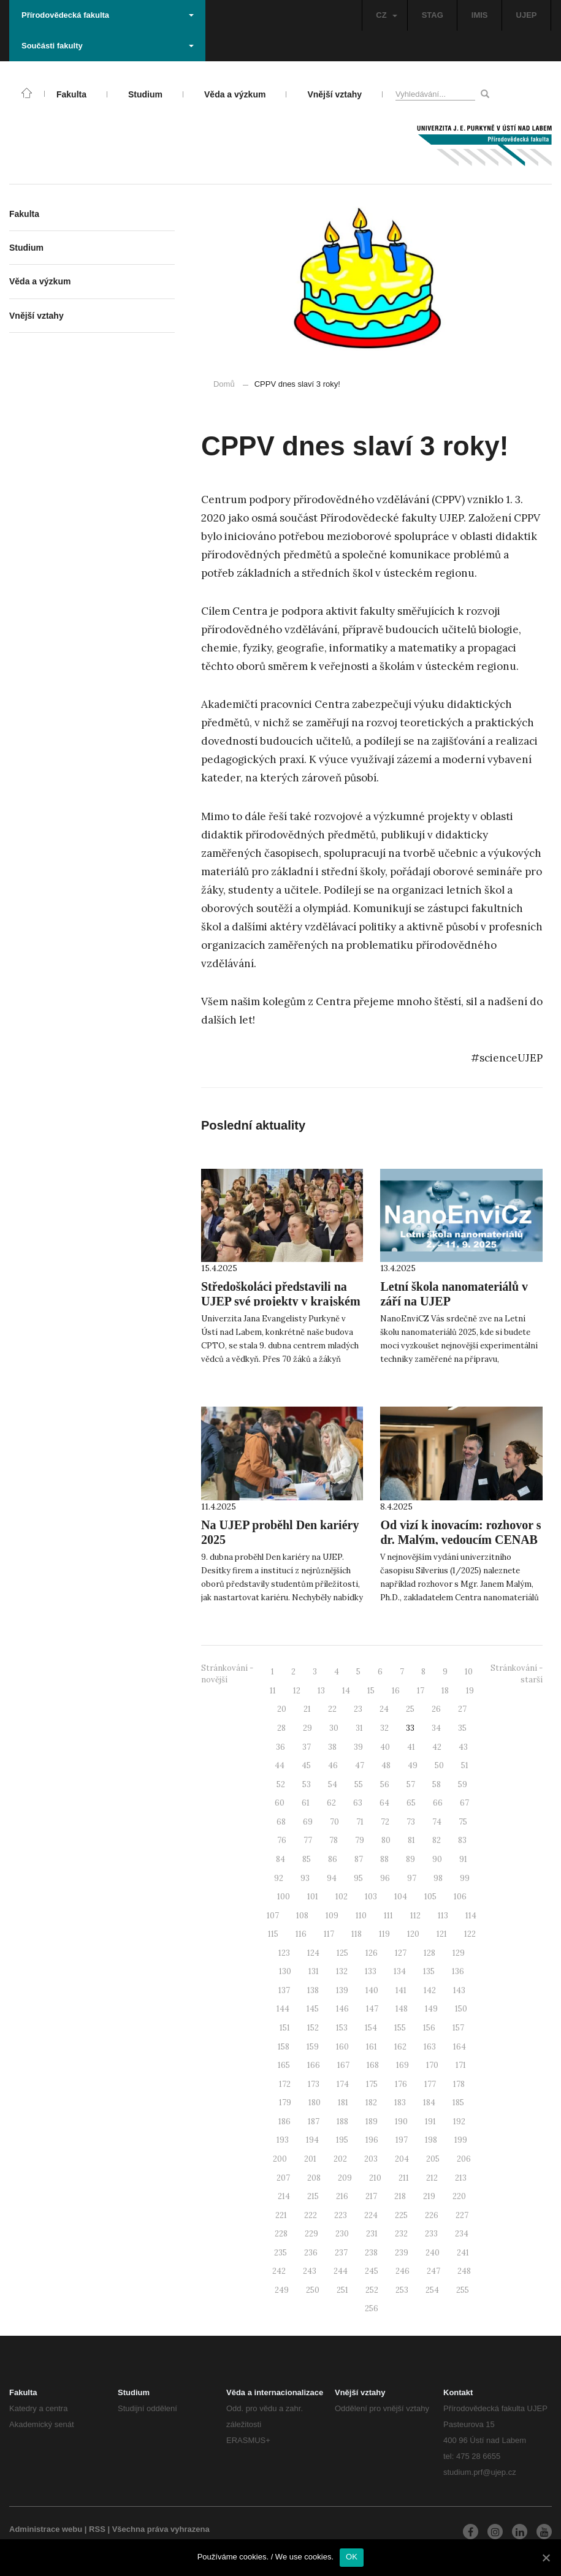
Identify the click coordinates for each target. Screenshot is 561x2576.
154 (371, 2028)
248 (464, 2271)
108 (302, 1915)
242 (279, 2271)
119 (384, 1934)
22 (332, 1709)
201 (310, 2159)
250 (312, 2290)
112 (415, 1915)
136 (458, 1971)
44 (279, 1765)
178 (459, 2084)
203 (371, 2159)
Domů (224, 384)
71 (360, 1822)
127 (400, 1953)
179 (285, 2102)
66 (438, 1803)
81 (411, 1840)
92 (278, 1878)
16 (396, 1690)
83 (462, 1840)
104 (400, 1896)
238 (371, 2252)
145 (313, 2009)
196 (371, 2140)
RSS (97, 2529)
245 (371, 2271)
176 (401, 2084)
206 (464, 2159)
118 (356, 1934)
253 (401, 2290)
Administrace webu (45, 2529)
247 (433, 2271)
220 (459, 2196)
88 (384, 1859)
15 (371, 1690)
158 (283, 2047)
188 (342, 2121)
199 (460, 2140)
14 (346, 1690)
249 (282, 2290)
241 (463, 2252)
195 (342, 2140)
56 (384, 1784)
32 (384, 1728)
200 (280, 2159)
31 (359, 1728)
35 (462, 1728)
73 (410, 1822)
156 (429, 2028)
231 (372, 2233)
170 (432, 2065)
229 (311, 2233)
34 (436, 1728)
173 (313, 2084)
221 (281, 2215)
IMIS (479, 15)
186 (284, 2121)
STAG (432, 15)
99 (465, 1878)
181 (343, 2102)
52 (281, 1784)
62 (331, 1803)
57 (410, 1784)
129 (458, 1953)
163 (430, 2047)
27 (462, 1709)
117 (329, 1934)
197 (401, 2140)
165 (284, 2065)
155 (400, 2028)
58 (436, 1784)
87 (358, 1859)
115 (273, 1934)
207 (283, 2178)
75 (463, 1822)
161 (371, 2047)
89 (410, 1859)
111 (388, 1915)
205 (433, 2159)
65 (411, 1803)
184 (429, 2102)
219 (429, 2196)
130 (285, 1971)
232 (401, 2233)
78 (333, 1840)
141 (400, 1990)
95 (358, 1878)
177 (430, 2084)
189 (371, 2121)
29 (307, 1728)
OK (351, 2556)
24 (384, 1709)
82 (436, 1840)
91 (463, 1859)
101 (312, 1896)
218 (400, 2196)
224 (371, 2215)
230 (342, 2233)
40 (385, 1747)
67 (464, 1803)
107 (273, 1915)
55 (358, 1784)
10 (469, 1671)
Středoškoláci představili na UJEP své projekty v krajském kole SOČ (281, 1301)
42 (436, 1747)
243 (309, 2271)
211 (404, 2178)
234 (461, 2233)
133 (370, 1971)
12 (296, 1690)
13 (321, 1690)
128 (429, 1953)
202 (340, 2159)
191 (430, 2121)
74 (436, 1822)
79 (359, 1840)
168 (373, 2065)
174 (343, 2084)
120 (413, 1934)
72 (385, 1822)
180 (314, 2102)
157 (458, 2028)
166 (313, 2065)
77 (307, 1840)
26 (436, 1709)
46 (333, 1765)
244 (341, 2271)
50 (439, 1765)
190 (401, 2121)
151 (285, 2028)
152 (313, 2028)
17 (420, 1690)
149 (431, 2009)
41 (411, 1747)
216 (342, 2196)
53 (306, 1784)
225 (401, 2215)
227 (462, 2215)
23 (358, 1709)
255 (462, 2290)
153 (342, 2028)
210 (375, 2178)
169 (402, 2065)
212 (432, 2178)
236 (311, 2252)
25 (410, 1709)
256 (371, 2308)
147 (372, 2009)
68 (281, 1822)
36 (280, 1747)
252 (371, 2290)
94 (332, 1878)
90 (437, 1859)
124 (313, 1953)
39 (358, 1747)
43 (463, 1747)
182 (371, 2102)
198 (431, 2140)
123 (284, 1953)
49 (413, 1765)
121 (442, 1934)
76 (281, 1840)
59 (462, 1784)
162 (400, 2047)
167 (343, 2065)
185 (458, 2102)
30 (333, 1728)
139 (342, 1990)
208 (314, 2178)
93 (305, 1878)
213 (461, 2178)
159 (313, 2047)
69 (308, 1822)
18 (445, 1690)
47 (359, 1765)
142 (430, 1990)
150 (461, 2009)
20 (281, 1709)
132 (342, 1971)
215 (313, 2196)
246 (402, 2271)
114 (470, 1915)
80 (386, 1840)
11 (273, 1690)
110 (361, 1915)
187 (313, 2121)
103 (371, 1896)
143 (459, 1990)
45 (306, 1765)
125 (342, 1953)
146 (342, 2009)
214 (284, 2196)
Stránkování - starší (516, 1674)
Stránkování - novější (227, 1674)
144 (283, 2009)
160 (342, 2047)
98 (438, 1878)
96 (385, 1878)
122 (470, 1934)
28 (281, 1728)
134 (400, 1971)
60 (279, 1803)
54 (332, 1784)
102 (341, 1896)
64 (384, 1803)
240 (433, 2252)
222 (310, 2215)
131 (313, 1971)
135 (429, 1971)
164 (459, 2047)
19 (470, 1690)
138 (313, 1990)
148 (401, 2009)
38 (332, 1747)
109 (332, 1915)
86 (332, 1859)
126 (371, 1953)
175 (372, 2084)
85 (306, 1859)
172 (285, 2084)
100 (283, 1896)
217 (371, 2196)
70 (334, 1822)
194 (312, 2140)
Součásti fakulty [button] (107, 45)
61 (306, 1803)
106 (460, 1896)
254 (432, 2290)
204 (402, 2159)
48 (386, 1765)
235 (280, 2252)
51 (464, 1765)
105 (430, 1896)
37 (306, 1747)
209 (345, 2178)
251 (342, 2290)
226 (431, 2215)
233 (431, 2233)
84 (280, 1859)
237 (341, 2252)
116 (301, 1934)
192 (459, 2121)
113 (443, 1915)
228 (281, 2233)
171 (461, 2065)
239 (401, 2252)
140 (371, 1990)
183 (400, 2102)
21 (307, 1709)
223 (340, 2215)
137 (284, 1990)
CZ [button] (386, 15)
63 (357, 1803)
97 (411, 1878)
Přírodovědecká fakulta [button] (107, 15)
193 (283, 2140)
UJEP (526, 15)
